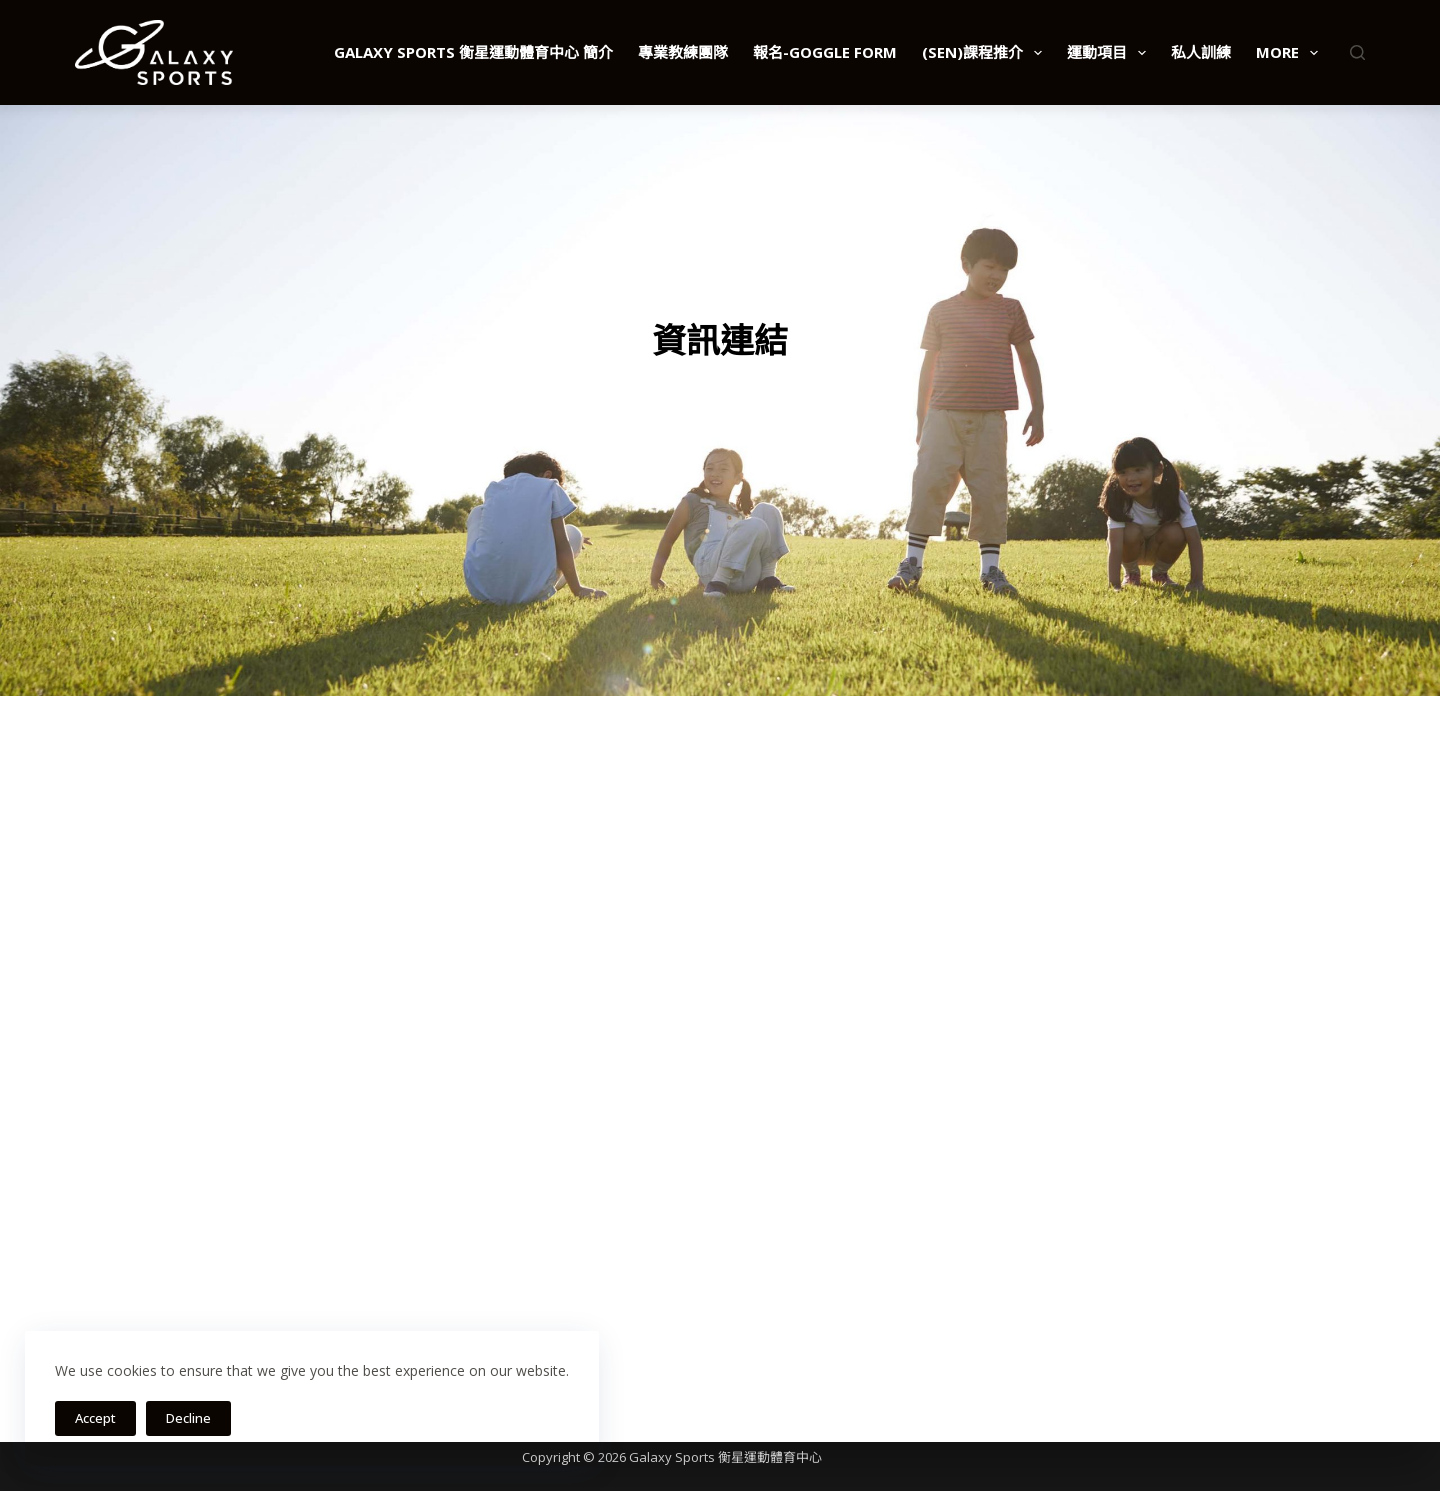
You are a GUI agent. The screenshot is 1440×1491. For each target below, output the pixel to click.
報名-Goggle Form (825, 52)
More (1291, 53)
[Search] (1357, 52)
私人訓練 (1201, 52)
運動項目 (1110, 53)
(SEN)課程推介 (986, 53)
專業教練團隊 (683, 52)
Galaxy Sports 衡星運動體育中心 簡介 (473, 52)
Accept (95, 1418)
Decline (188, 1418)
